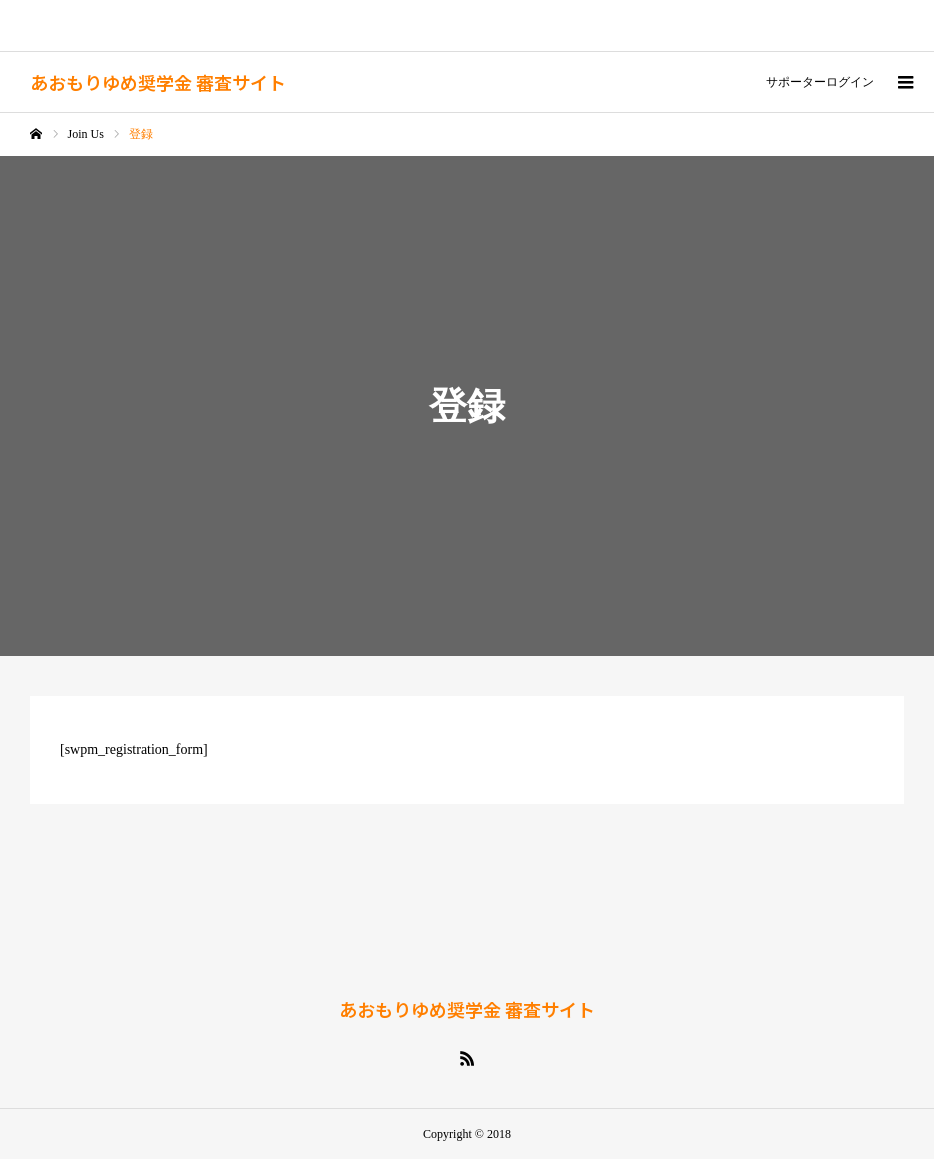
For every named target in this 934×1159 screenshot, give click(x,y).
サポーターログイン (820, 82)
